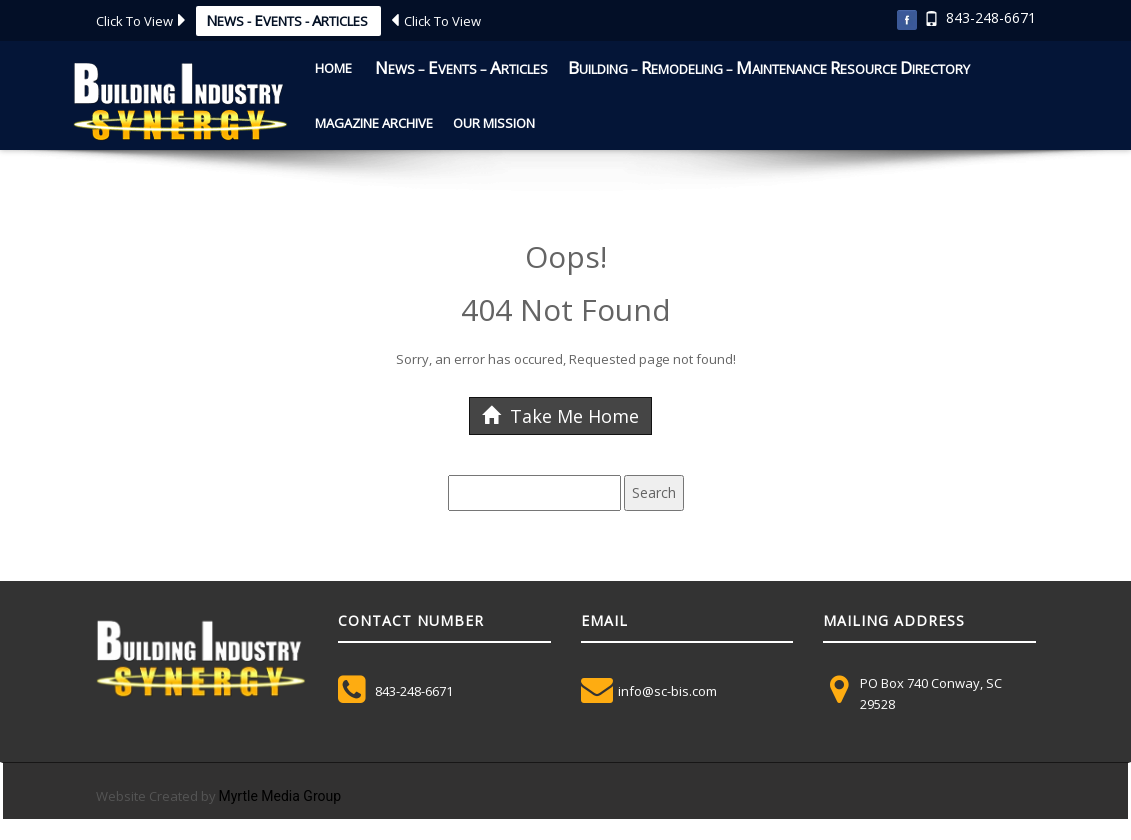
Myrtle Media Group (280, 796)
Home (333, 68)
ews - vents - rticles (288, 20)
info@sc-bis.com (667, 691)
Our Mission (494, 123)
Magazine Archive (374, 123)
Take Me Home (560, 416)
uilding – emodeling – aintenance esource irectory (769, 67)
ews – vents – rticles (460, 67)
